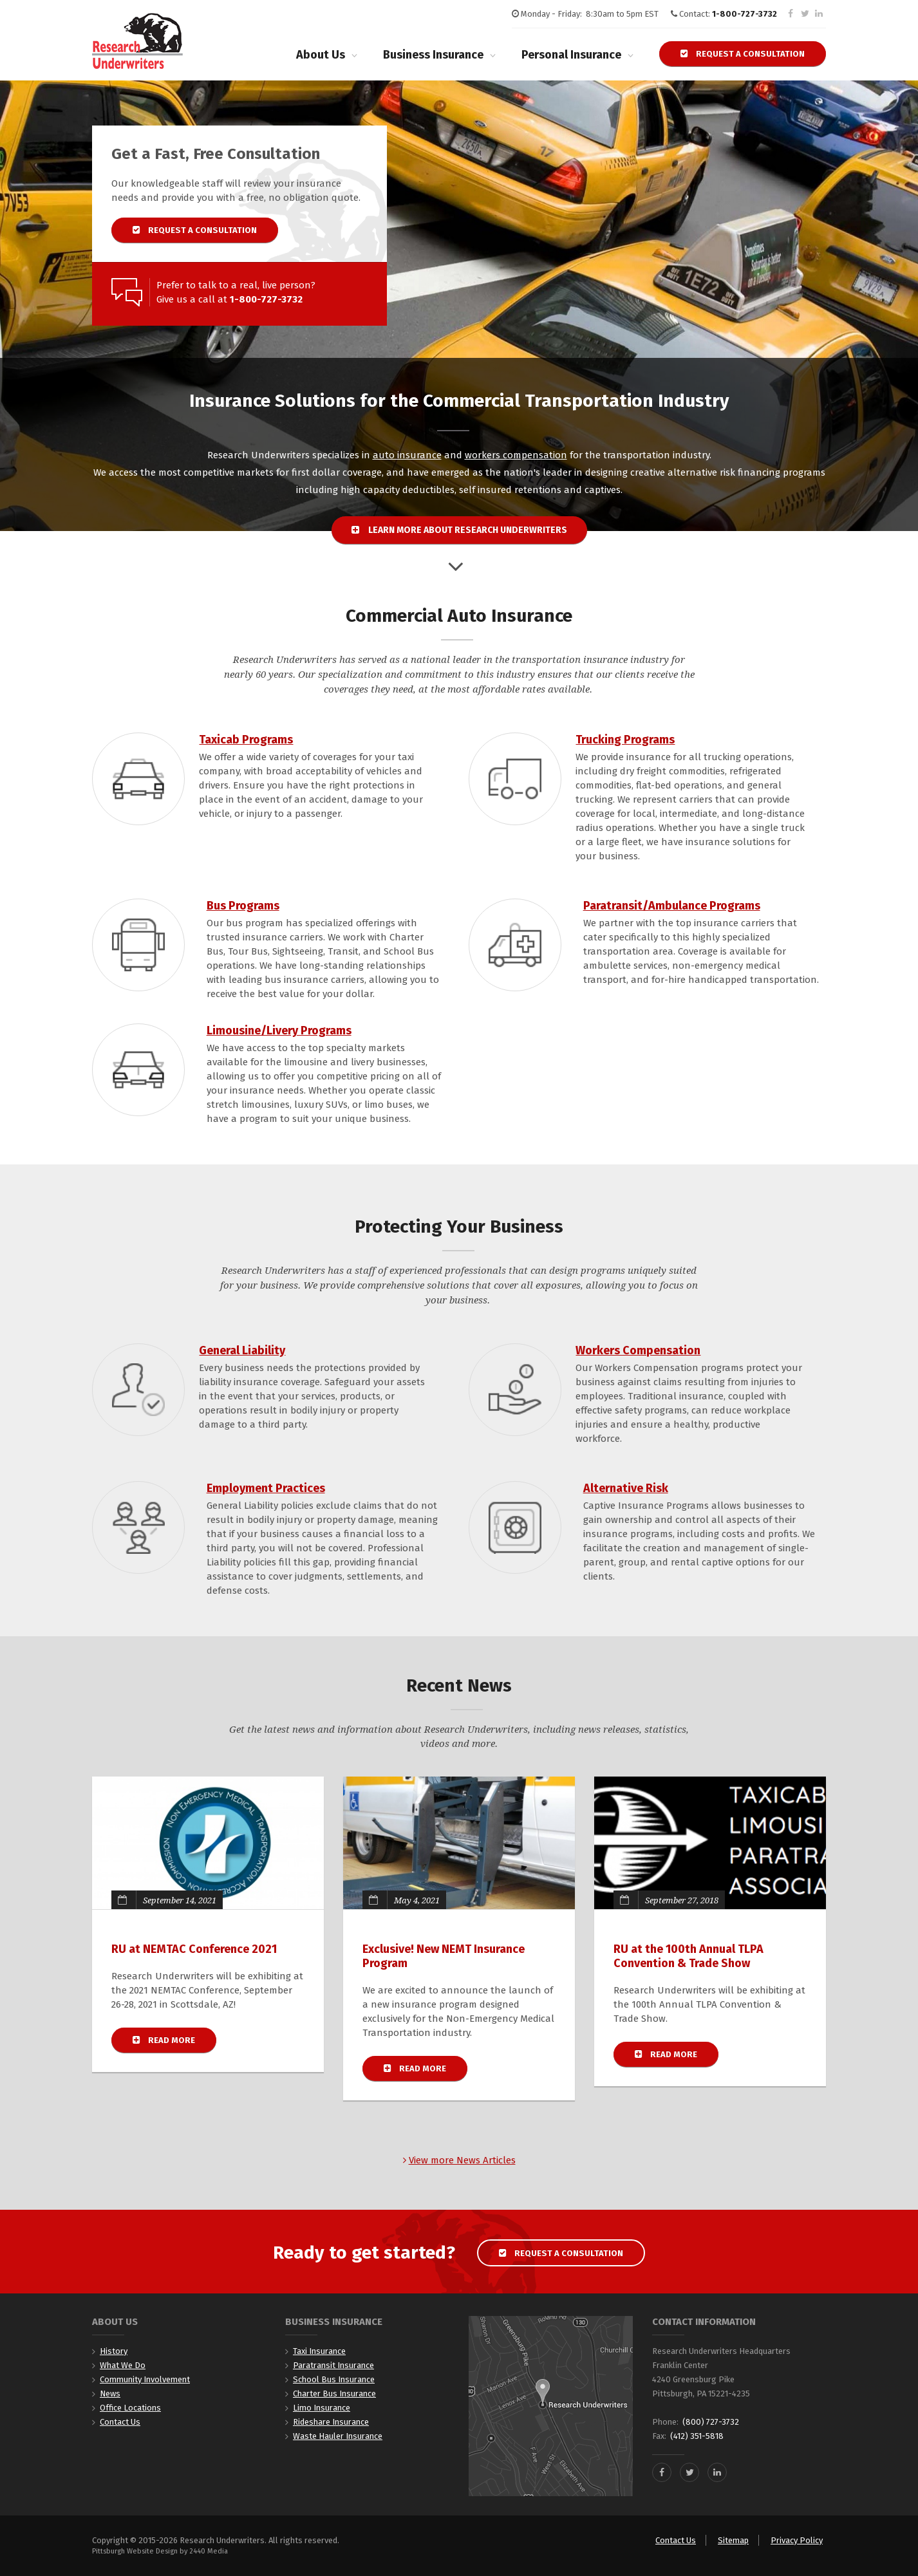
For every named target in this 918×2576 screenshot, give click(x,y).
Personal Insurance (571, 55)
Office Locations (130, 2408)
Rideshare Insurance (331, 2422)
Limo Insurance (321, 2408)
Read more (174, 2040)
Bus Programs (243, 906)
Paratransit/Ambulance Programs (671, 906)
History (113, 2351)
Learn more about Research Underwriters (459, 530)
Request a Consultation (742, 54)
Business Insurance (433, 55)
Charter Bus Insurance (334, 2393)
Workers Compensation (638, 1350)
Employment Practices (266, 1488)
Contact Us (120, 2422)
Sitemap (733, 2540)
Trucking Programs (625, 740)
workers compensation (516, 455)
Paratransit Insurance (333, 2365)
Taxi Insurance (319, 2351)
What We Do (122, 2365)
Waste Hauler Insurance (337, 2436)
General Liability (242, 1350)
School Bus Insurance (334, 2379)
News (110, 2393)
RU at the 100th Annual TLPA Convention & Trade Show (688, 1956)
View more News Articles (459, 2160)
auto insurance (407, 455)
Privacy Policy (797, 2540)
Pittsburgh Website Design (135, 2551)
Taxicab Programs (246, 740)
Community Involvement (145, 2379)
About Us (320, 55)
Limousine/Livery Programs (279, 1030)
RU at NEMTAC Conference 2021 (194, 1949)
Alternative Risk (625, 1488)
